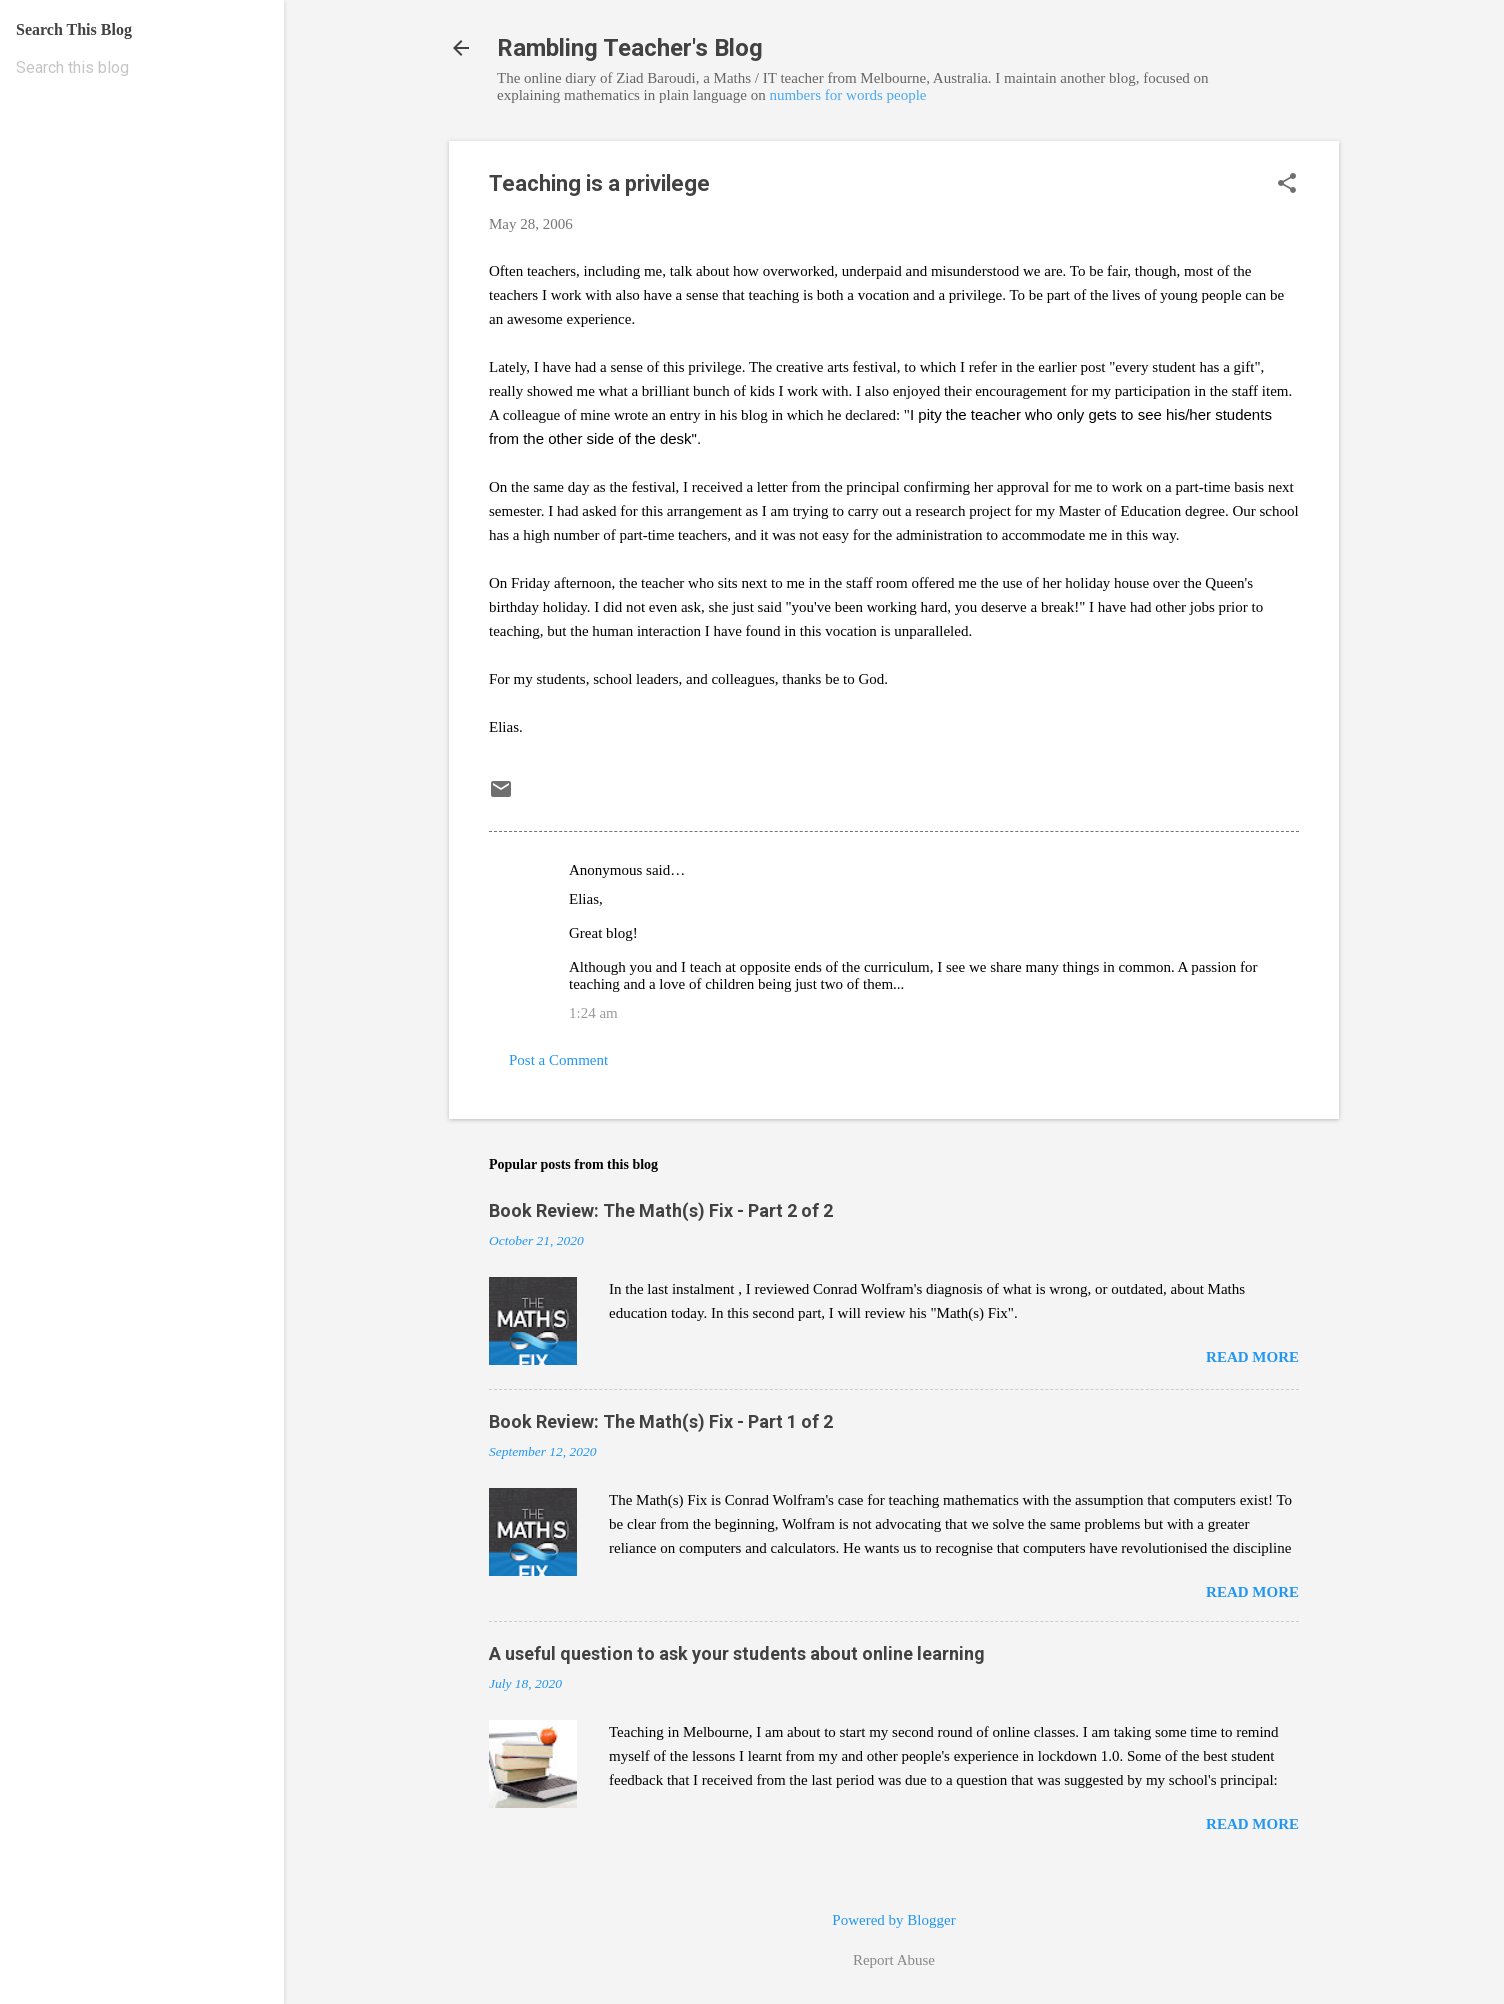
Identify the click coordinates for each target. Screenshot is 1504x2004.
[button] (1287, 185)
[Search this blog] (142, 68)
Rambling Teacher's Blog (630, 48)
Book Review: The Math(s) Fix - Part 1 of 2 (661, 1421)
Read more (1252, 1357)
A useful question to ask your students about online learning (737, 1653)
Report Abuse (894, 1960)
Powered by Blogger (893, 1920)
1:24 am (593, 1013)
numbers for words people (847, 95)
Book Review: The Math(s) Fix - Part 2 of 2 (661, 1210)
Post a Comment (558, 1060)
